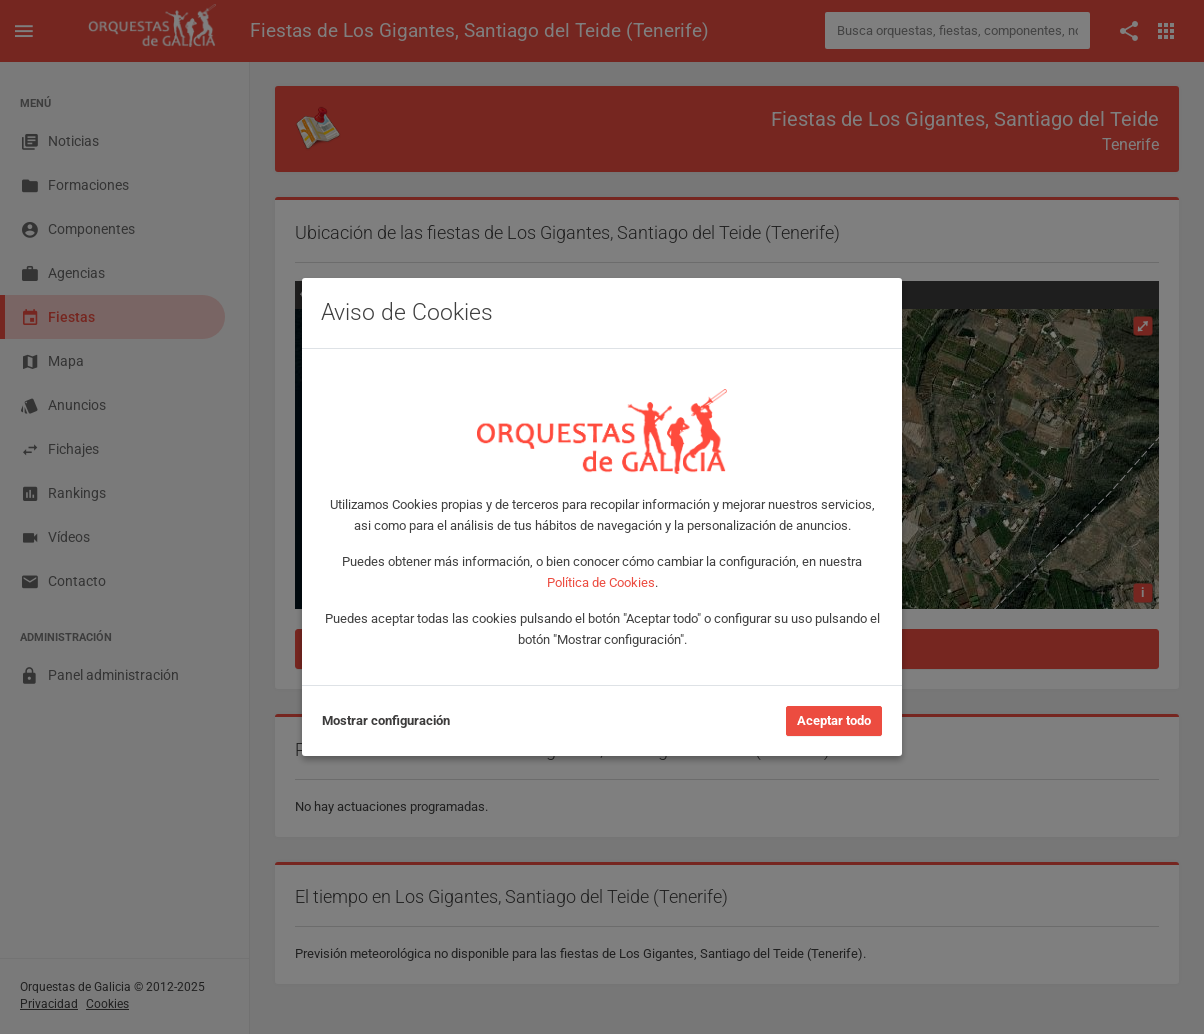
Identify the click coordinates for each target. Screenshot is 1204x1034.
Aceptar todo (834, 720)
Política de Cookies (601, 582)
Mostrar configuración (386, 720)
